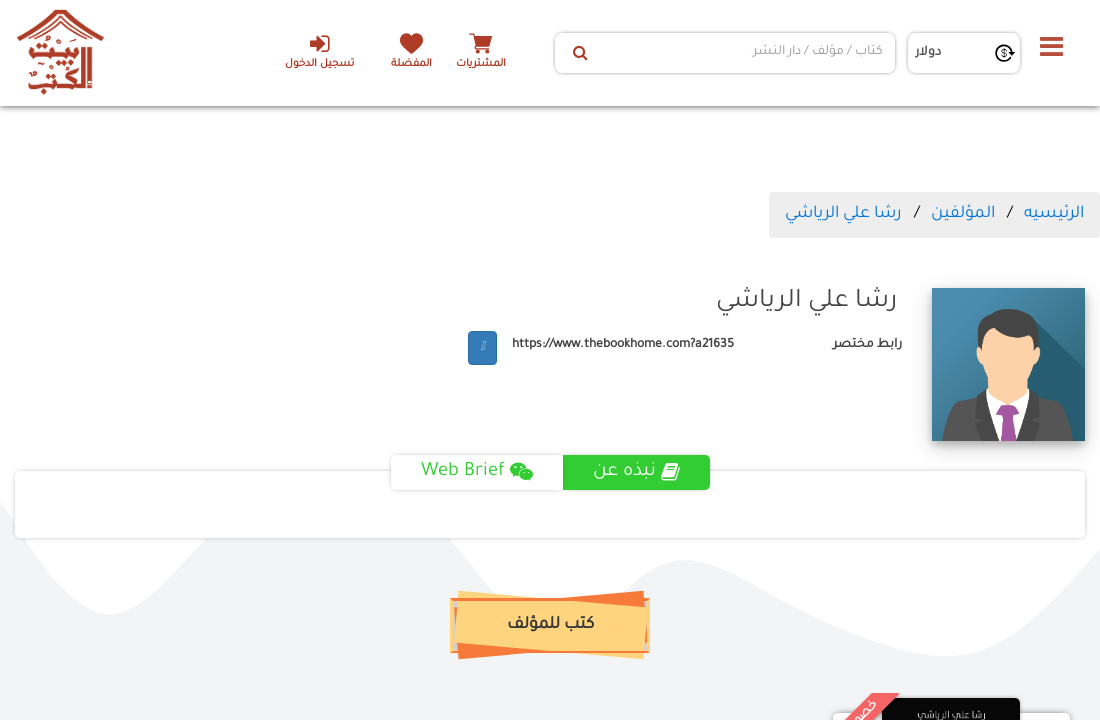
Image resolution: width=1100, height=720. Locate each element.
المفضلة (411, 64)
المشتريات (481, 64)
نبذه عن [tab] (636, 472)
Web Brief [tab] (477, 472)
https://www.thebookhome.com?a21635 (623, 345)
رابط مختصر (867, 345)
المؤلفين (963, 214)
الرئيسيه (1054, 214)
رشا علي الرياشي (843, 214)
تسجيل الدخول (319, 51)
